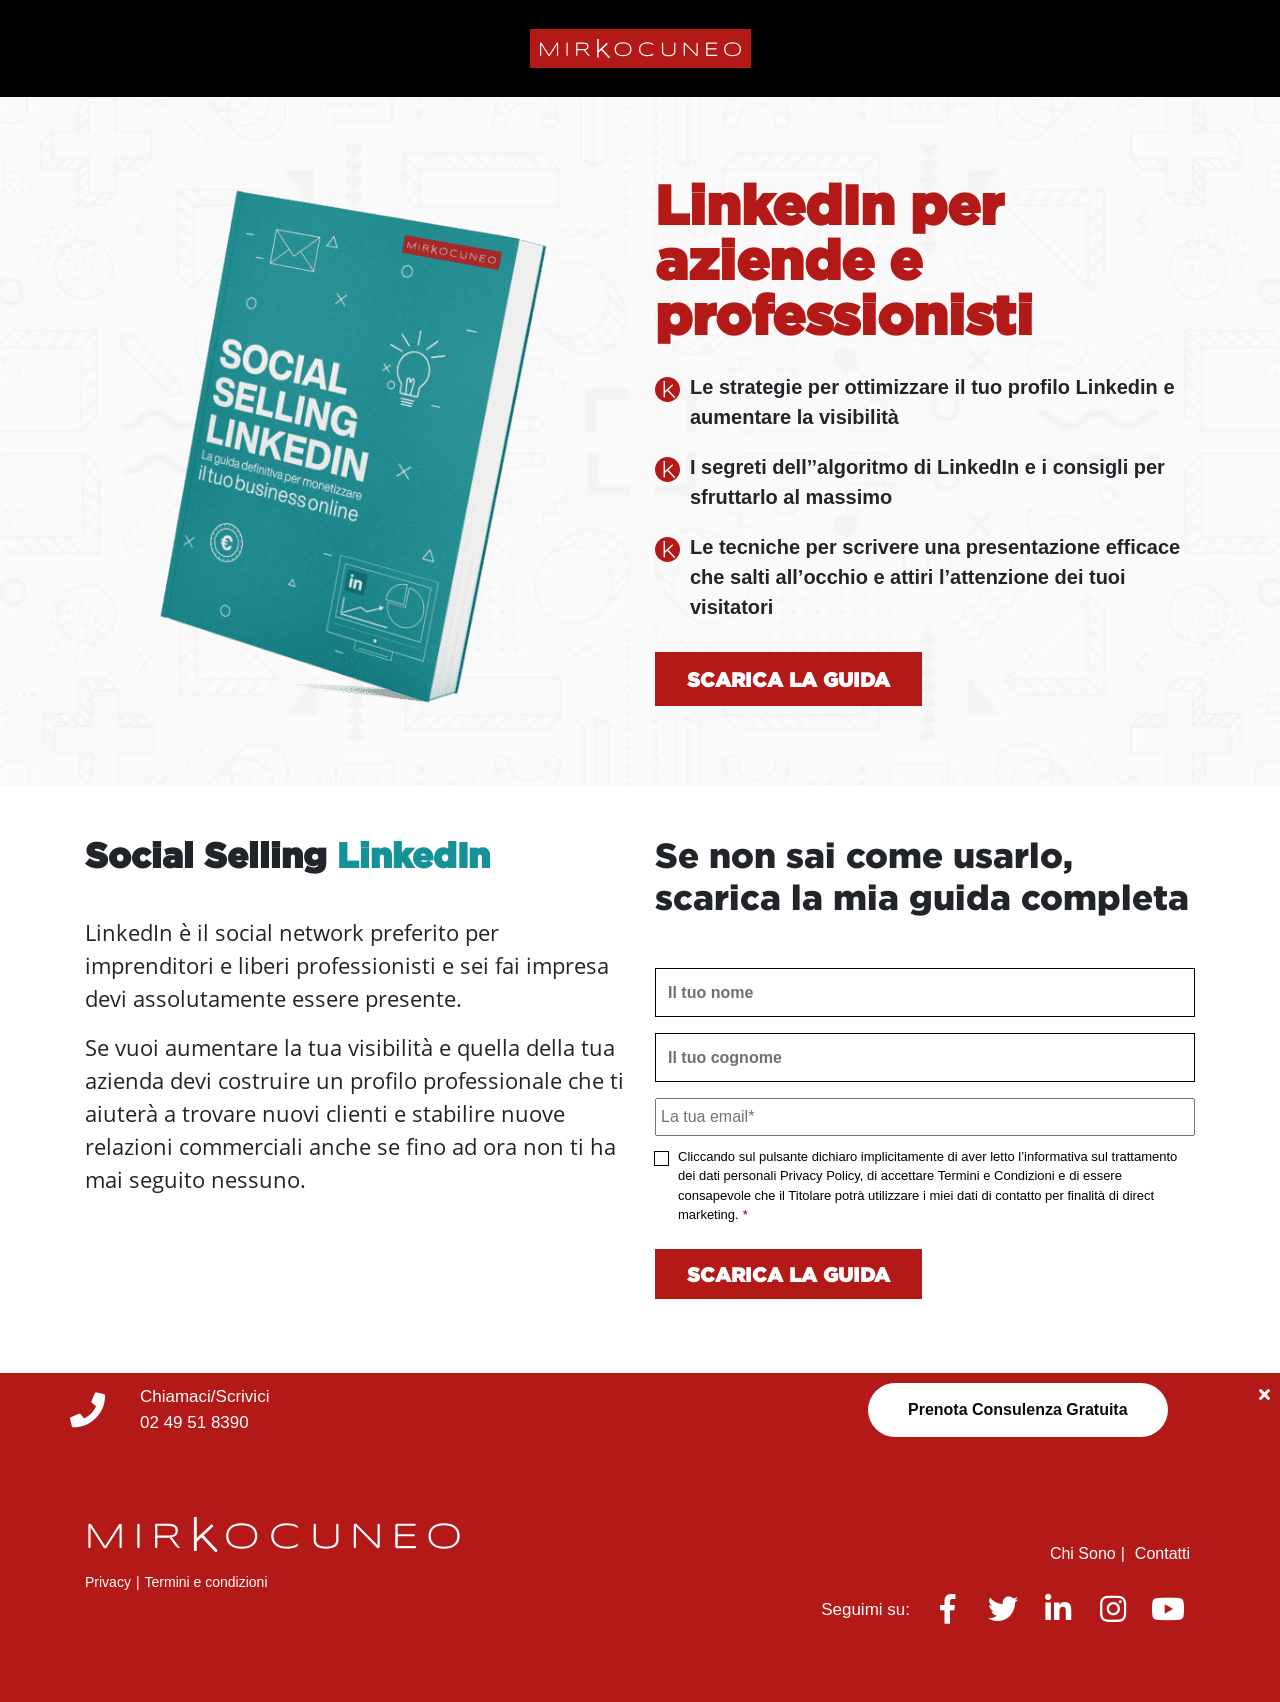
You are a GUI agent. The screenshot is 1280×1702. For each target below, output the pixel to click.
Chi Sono (1083, 1553)
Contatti (1162, 1553)
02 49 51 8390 (194, 1422)
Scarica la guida (788, 679)
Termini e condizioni (206, 1582)
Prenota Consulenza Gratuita (1018, 1409)
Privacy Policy (820, 1175)
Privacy (108, 1582)
